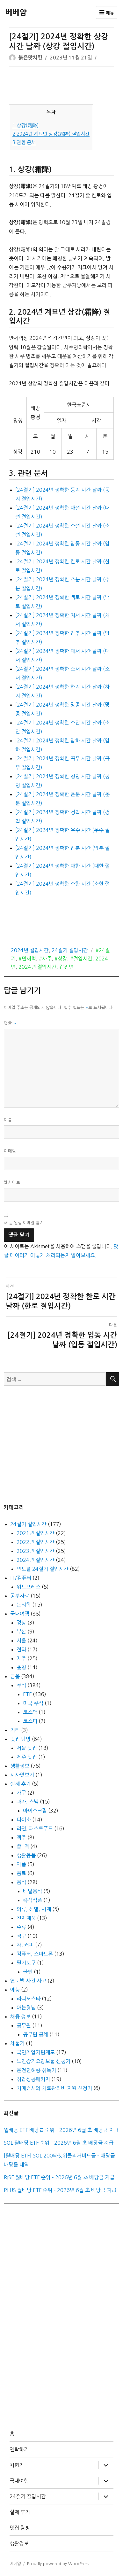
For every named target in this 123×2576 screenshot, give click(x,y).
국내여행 (19, 1613)
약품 (21, 1864)
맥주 (21, 1837)
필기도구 (26, 1962)
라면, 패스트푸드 (35, 1828)
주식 (21, 1685)
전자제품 (26, 1918)
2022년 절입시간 (35, 1542)
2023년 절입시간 (35, 1551)
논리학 (24, 1604)
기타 (15, 1730)
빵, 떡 (23, 1846)
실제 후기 (20, 1783)
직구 (21, 1935)
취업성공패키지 (33, 2079)
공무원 (24, 2025)
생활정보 (19, 1765)
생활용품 (26, 1855)
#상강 (60, 958)
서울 (21, 1640)
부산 (21, 1631)
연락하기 (19, 2449)
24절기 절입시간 (70, 950)
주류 (21, 1927)
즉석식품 (32, 1900)
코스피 (30, 1721)
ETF (27, 1694)
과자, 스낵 (28, 1801)
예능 (15, 1989)
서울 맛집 (27, 1747)
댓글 (10, 1023)
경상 (21, 1622)
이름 (8, 1120)
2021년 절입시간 (35, 1533)
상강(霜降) (25, 125)
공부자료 (19, 1595)
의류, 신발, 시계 (34, 1909)
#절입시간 (81, 958)
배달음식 (32, 1891)
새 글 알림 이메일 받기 (23, 1223)
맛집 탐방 (20, 1739)
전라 (21, 1649)
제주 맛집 (27, 1756)
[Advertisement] (63, 86)
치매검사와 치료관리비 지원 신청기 (54, 2088)
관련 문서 (24, 142)
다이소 (24, 1819)
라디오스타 (28, 1998)
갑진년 (66, 966)
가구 (21, 1792)
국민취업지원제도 (36, 2052)
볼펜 (28, 1971)
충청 (21, 1667)
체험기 (17, 2043)
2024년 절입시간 (30, 950)
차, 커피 (25, 1944)
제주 (21, 1658)
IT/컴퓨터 (20, 1577)
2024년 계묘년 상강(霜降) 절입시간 (51, 133)
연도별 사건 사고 (28, 1980)
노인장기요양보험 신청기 (43, 2061)
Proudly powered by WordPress (58, 2564)
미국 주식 (33, 1703)
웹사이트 (12, 1182)
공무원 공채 (35, 2034)
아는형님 (26, 2007)
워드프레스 (28, 1586)
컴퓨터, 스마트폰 (35, 1953)
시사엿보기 (22, 1774)
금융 (15, 1676)
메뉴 (106, 12)
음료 (21, 1873)
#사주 (45, 958)
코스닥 (30, 1712)
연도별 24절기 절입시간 (43, 1568)
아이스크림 (35, 1810)
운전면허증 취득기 (36, 2070)
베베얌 (16, 12)
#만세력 (27, 958)
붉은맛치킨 (30, 57)
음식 (21, 1882)
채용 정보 (20, 2016)
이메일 (10, 1151)
